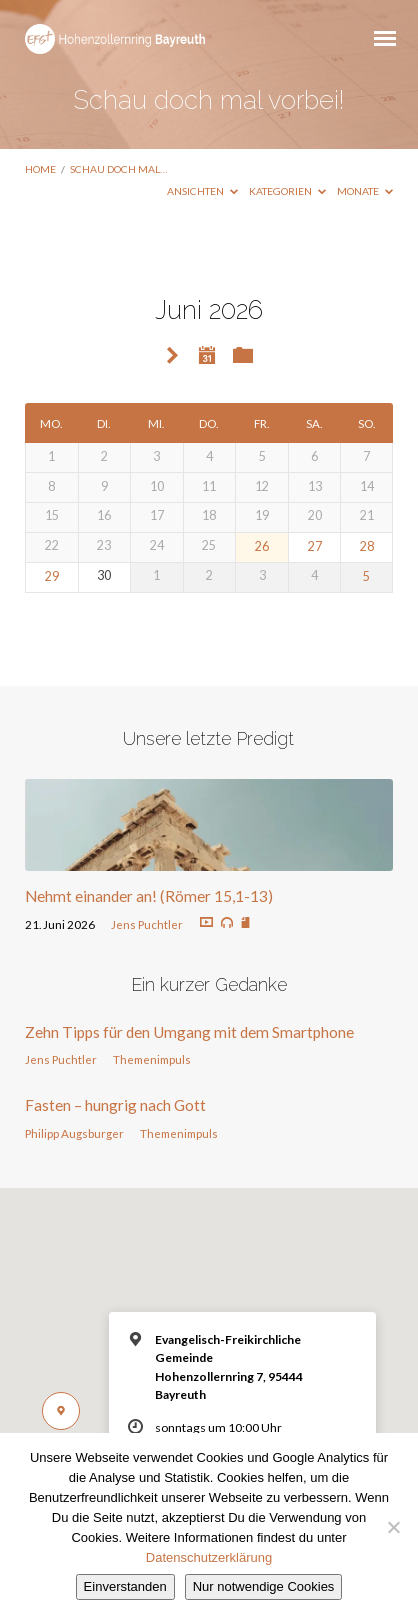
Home (40, 169)
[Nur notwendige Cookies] (393, 1527)
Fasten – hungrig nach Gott (115, 1105)
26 (262, 546)
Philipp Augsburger (74, 1133)
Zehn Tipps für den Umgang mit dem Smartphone (189, 1032)
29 (52, 576)
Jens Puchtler (147, 924)
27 (315, 546)
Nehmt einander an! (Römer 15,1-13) (149, 896)
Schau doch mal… (118, 169)
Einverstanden (125, 1586)
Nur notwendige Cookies (264, 1586)
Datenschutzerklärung (209, 1557)
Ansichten (202, 191)
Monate (365, 191)
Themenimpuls (152, 1059)
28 (367, 546)
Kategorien (287, 191)
